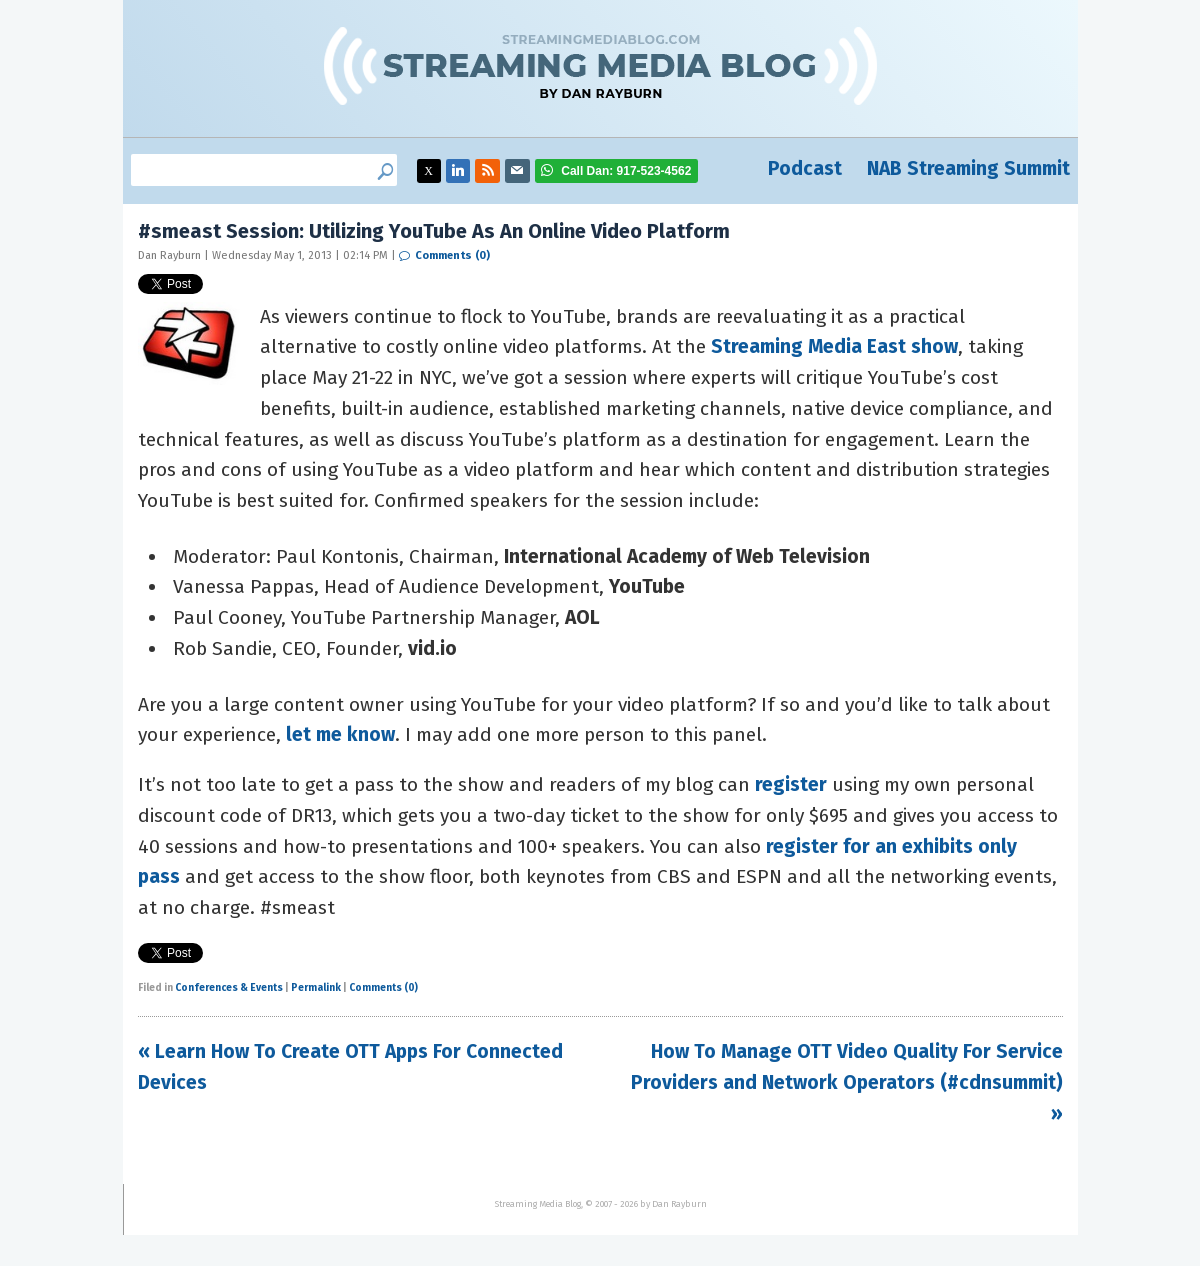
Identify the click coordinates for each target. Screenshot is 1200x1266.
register (791, 784)
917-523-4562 (626, 171)
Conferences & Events (229, 988)
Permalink (316, 988)
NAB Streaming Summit (968, 168)
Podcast (805, 168)
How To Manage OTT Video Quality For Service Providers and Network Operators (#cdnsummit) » (847, 1082)
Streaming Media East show (834, 346)
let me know (340, 734)
